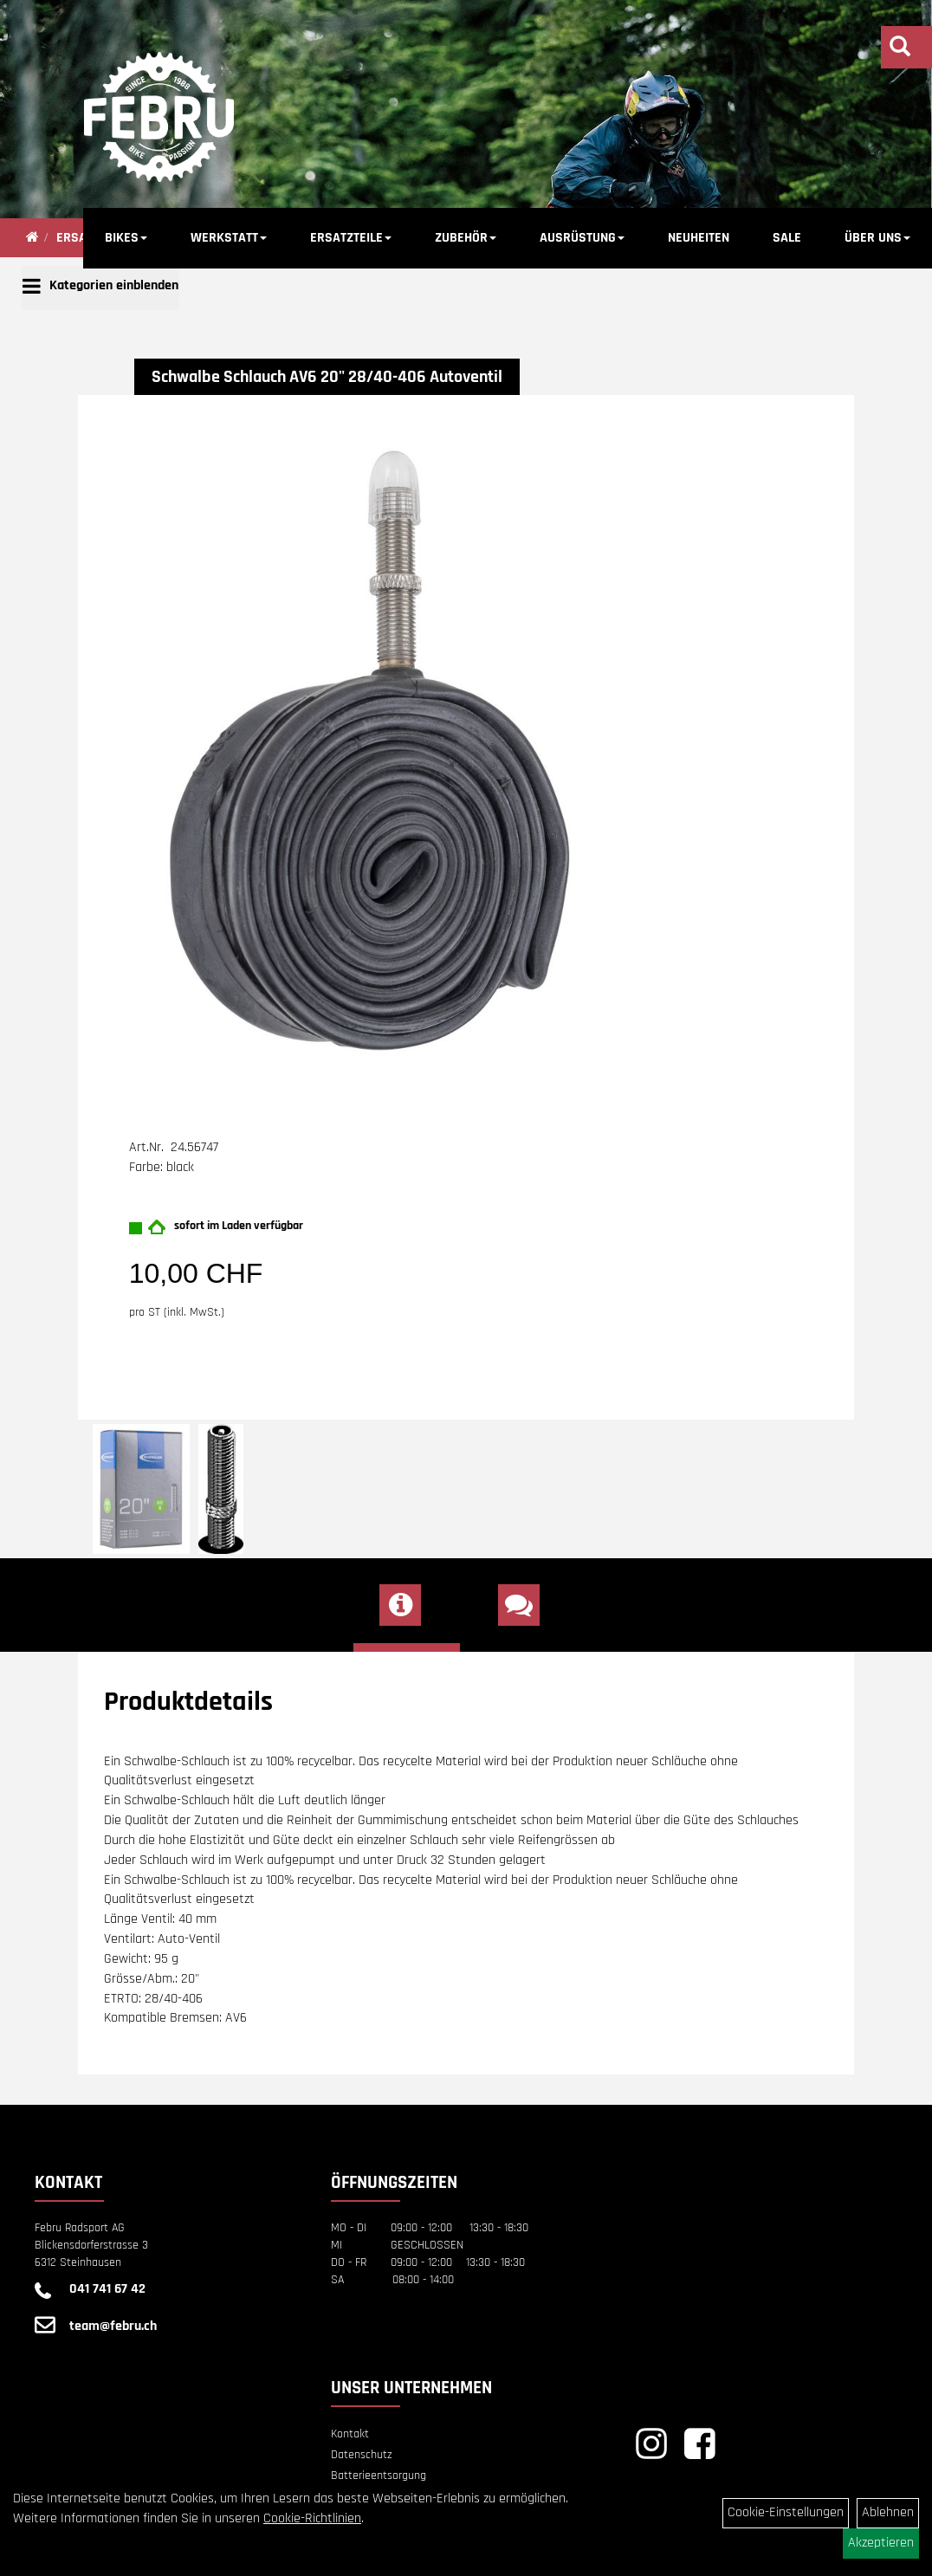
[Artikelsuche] (900, 49)
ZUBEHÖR (465, 238)
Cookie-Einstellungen (786, 2512)
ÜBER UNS (877, 238)
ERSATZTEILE (351, 238)
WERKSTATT (229, 238)
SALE (787, 238)
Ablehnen (888, 2512)
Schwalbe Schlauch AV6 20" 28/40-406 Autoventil (327, 377)
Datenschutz (361, 2455)
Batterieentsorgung (378, 2475)
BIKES (126, 238)
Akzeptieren (881, 2543)
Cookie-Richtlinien (312, 2518)
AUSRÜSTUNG (582, 238)
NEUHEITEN (698, 238)
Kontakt (350, 2434)
